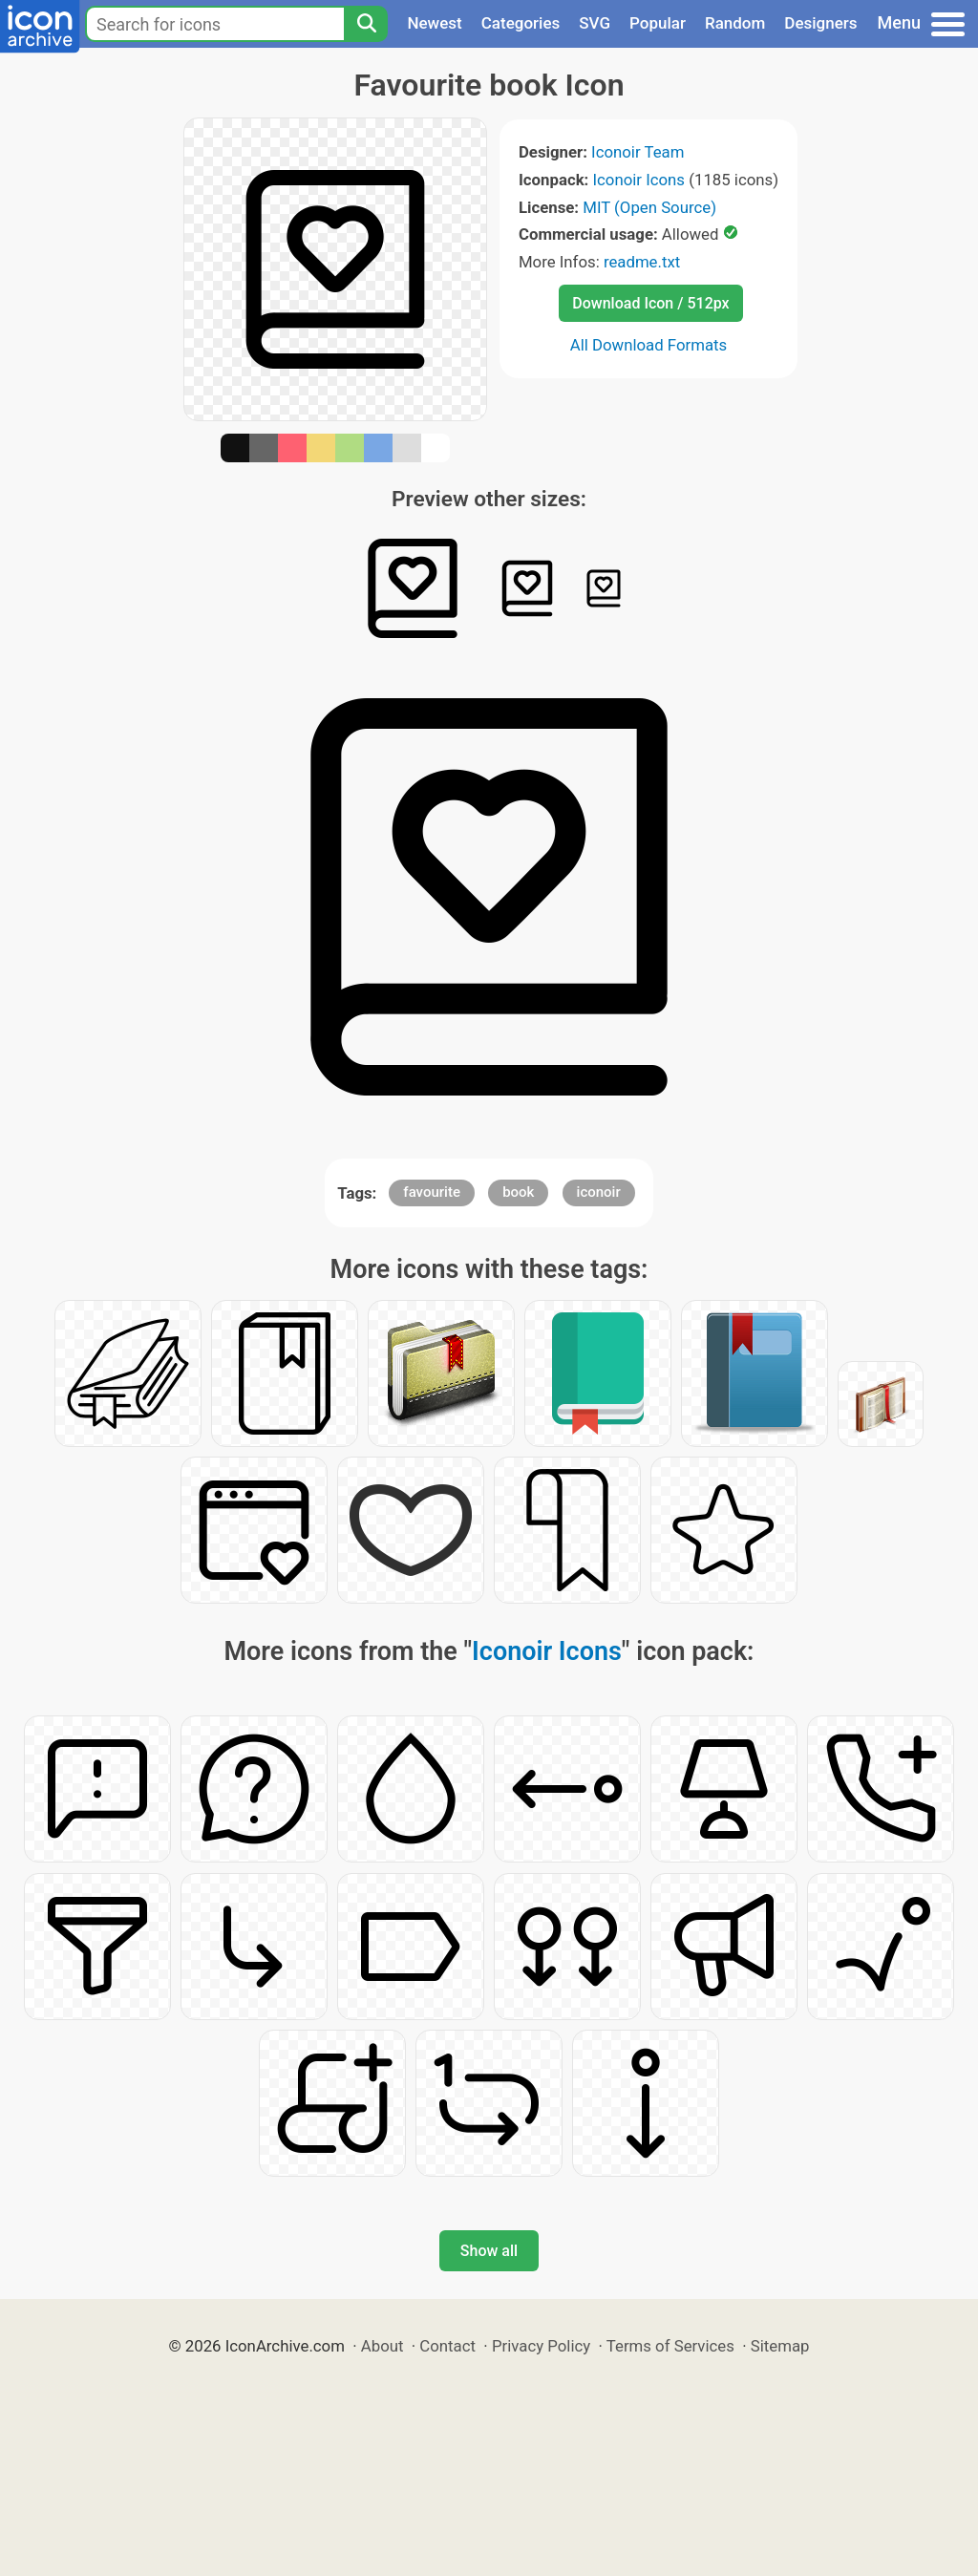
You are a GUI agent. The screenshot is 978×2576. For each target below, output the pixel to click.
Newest (434, 22)
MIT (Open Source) (649, 207)
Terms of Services (670, 2345)
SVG (594, 22)
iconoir (599, 1192)
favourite (431, 1192)
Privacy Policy (541, 2345)
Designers (820, 22)
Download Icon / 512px (650, 303)
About (382, 2345)
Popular (657, 22)
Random (735, 22)
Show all (489, 2251)
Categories (521, 22)
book (518, 1192)
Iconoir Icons (639, 179)
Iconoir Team (637, 151)
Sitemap (780, 2345)
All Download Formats (649, 344)
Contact (447, 2345)
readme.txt (642, 261)
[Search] (366, 24)
